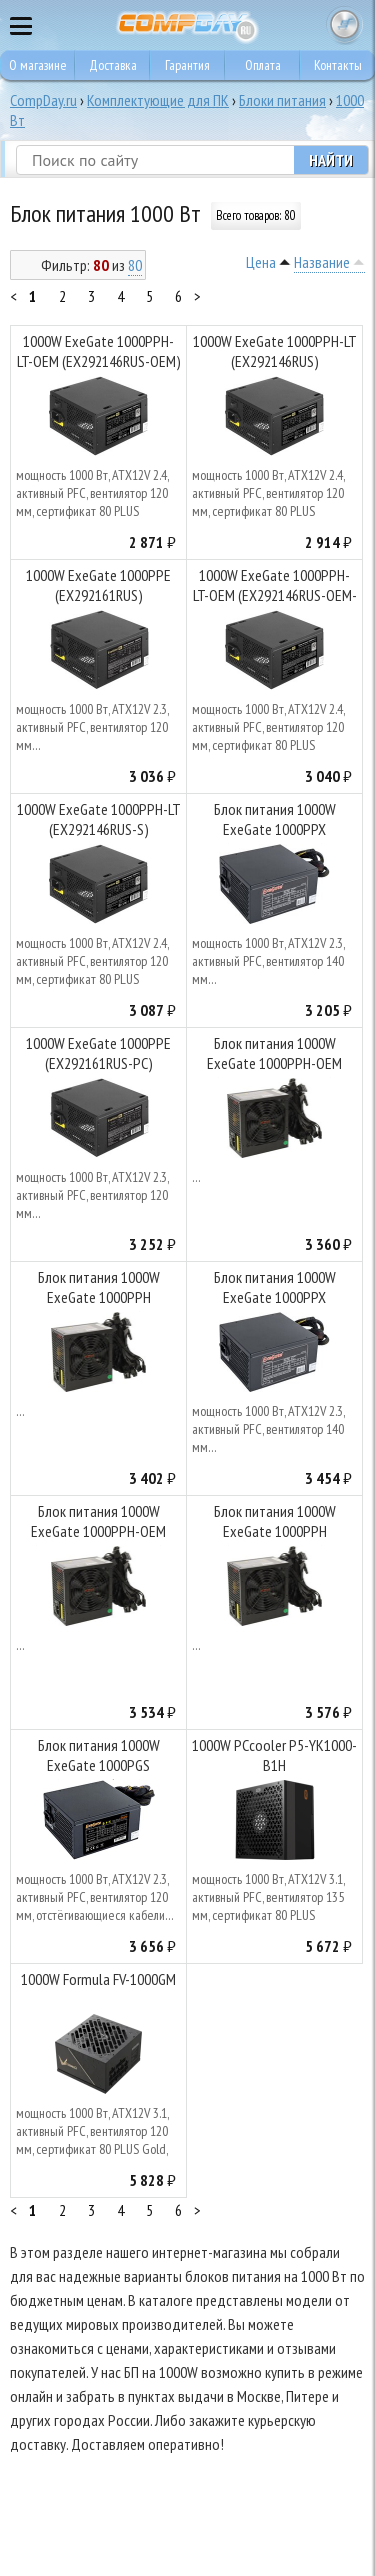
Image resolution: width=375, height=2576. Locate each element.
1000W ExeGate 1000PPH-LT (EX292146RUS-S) (99, 819)
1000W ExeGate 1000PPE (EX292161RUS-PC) (98, 1053)
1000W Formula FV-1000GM (98, 1979)
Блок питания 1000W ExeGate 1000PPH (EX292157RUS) (99, 1289)
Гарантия (187, 65)
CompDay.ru (43, 100)
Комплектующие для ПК (158, 100)
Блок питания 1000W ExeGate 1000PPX (275, 1287)
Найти (331, 160)
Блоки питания (282, 100)
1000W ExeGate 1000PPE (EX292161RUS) (98, 585)
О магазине (38, 65)
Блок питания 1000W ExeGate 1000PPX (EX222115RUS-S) (275, 821)
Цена (261, 262)
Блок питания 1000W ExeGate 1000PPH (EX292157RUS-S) (275, 1523)
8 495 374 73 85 (305, 25)
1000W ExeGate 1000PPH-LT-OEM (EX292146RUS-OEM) (99, 351)
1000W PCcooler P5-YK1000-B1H (274, 1755)
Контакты (338, 65)
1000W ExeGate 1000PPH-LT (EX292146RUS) (275, 351)
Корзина (345, 25)
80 (135, 265)
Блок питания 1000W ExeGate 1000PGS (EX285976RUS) (99, 1757)
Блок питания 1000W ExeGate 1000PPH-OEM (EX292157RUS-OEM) (274, 1055)
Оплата (263, 65)
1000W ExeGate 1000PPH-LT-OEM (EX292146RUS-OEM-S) (275, 587)
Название (322, 262)
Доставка (113, 65)
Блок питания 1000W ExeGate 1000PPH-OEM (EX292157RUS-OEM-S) (98, 1523)
